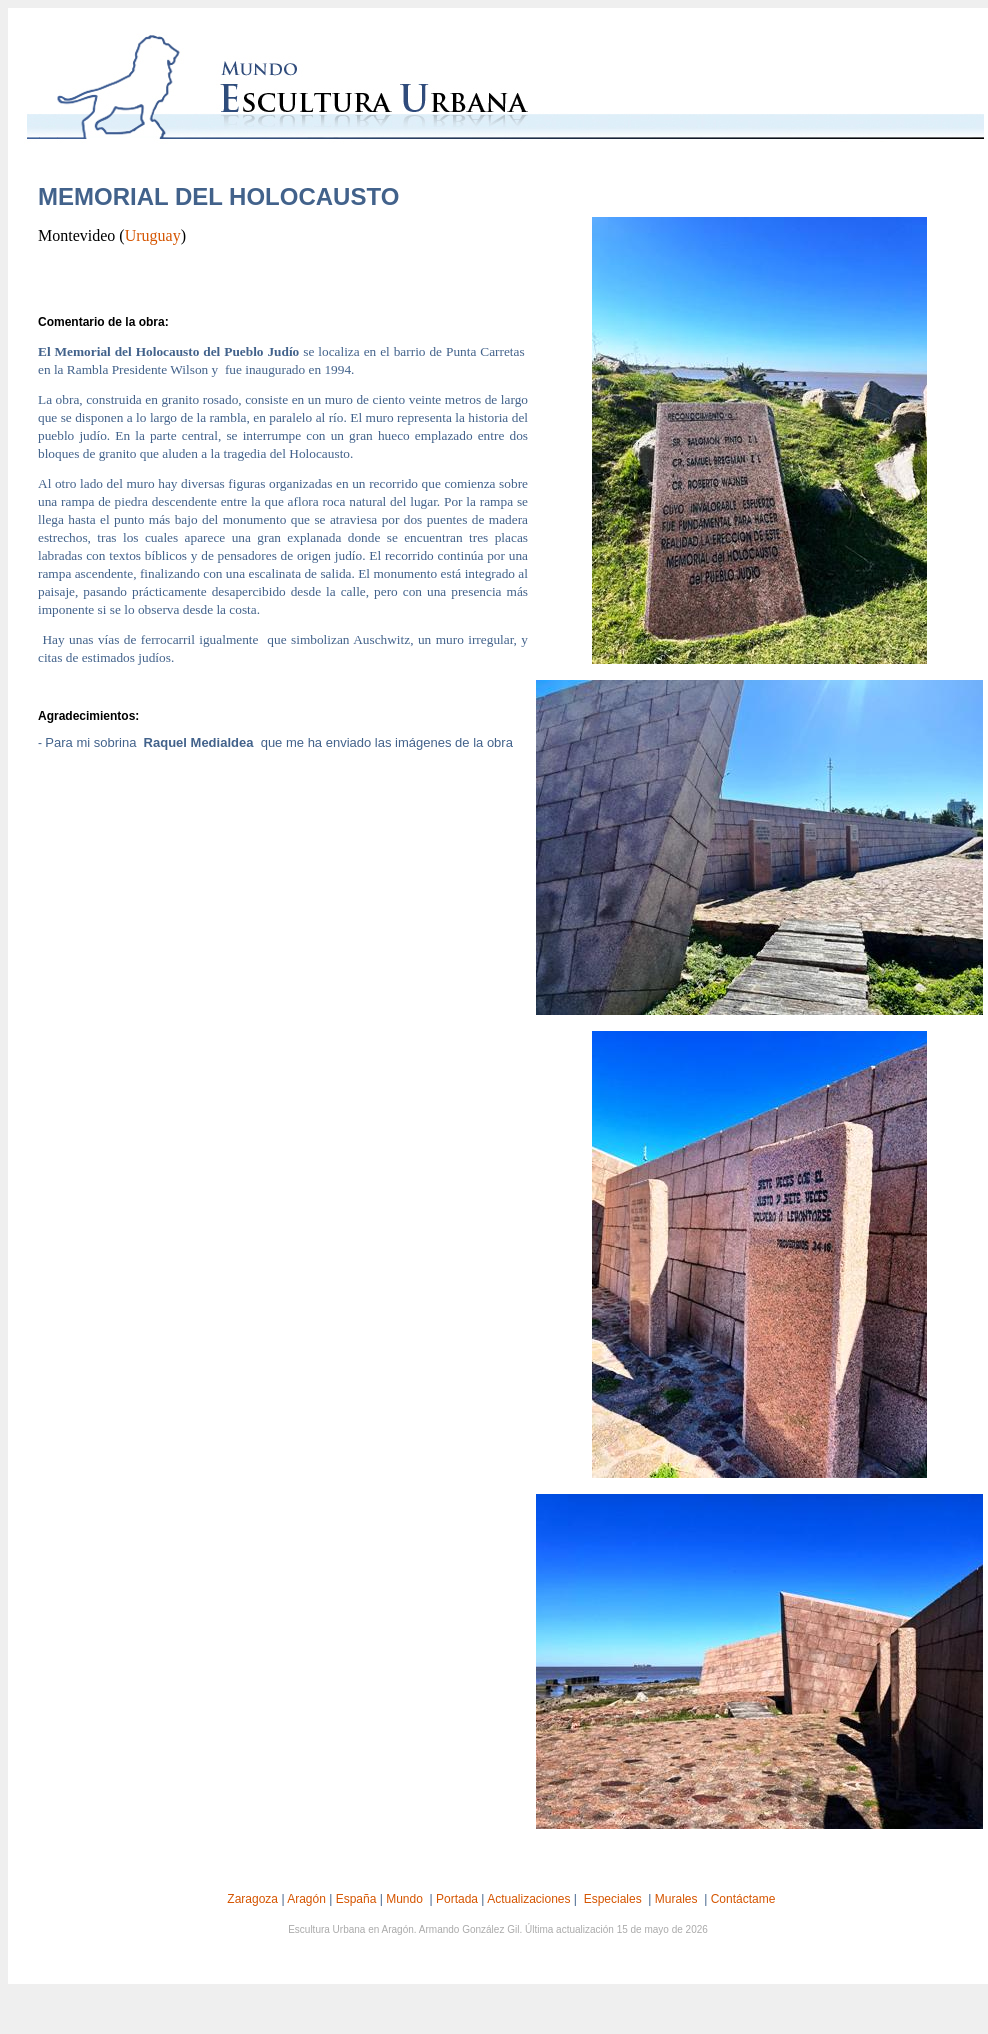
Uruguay (153, 235)
